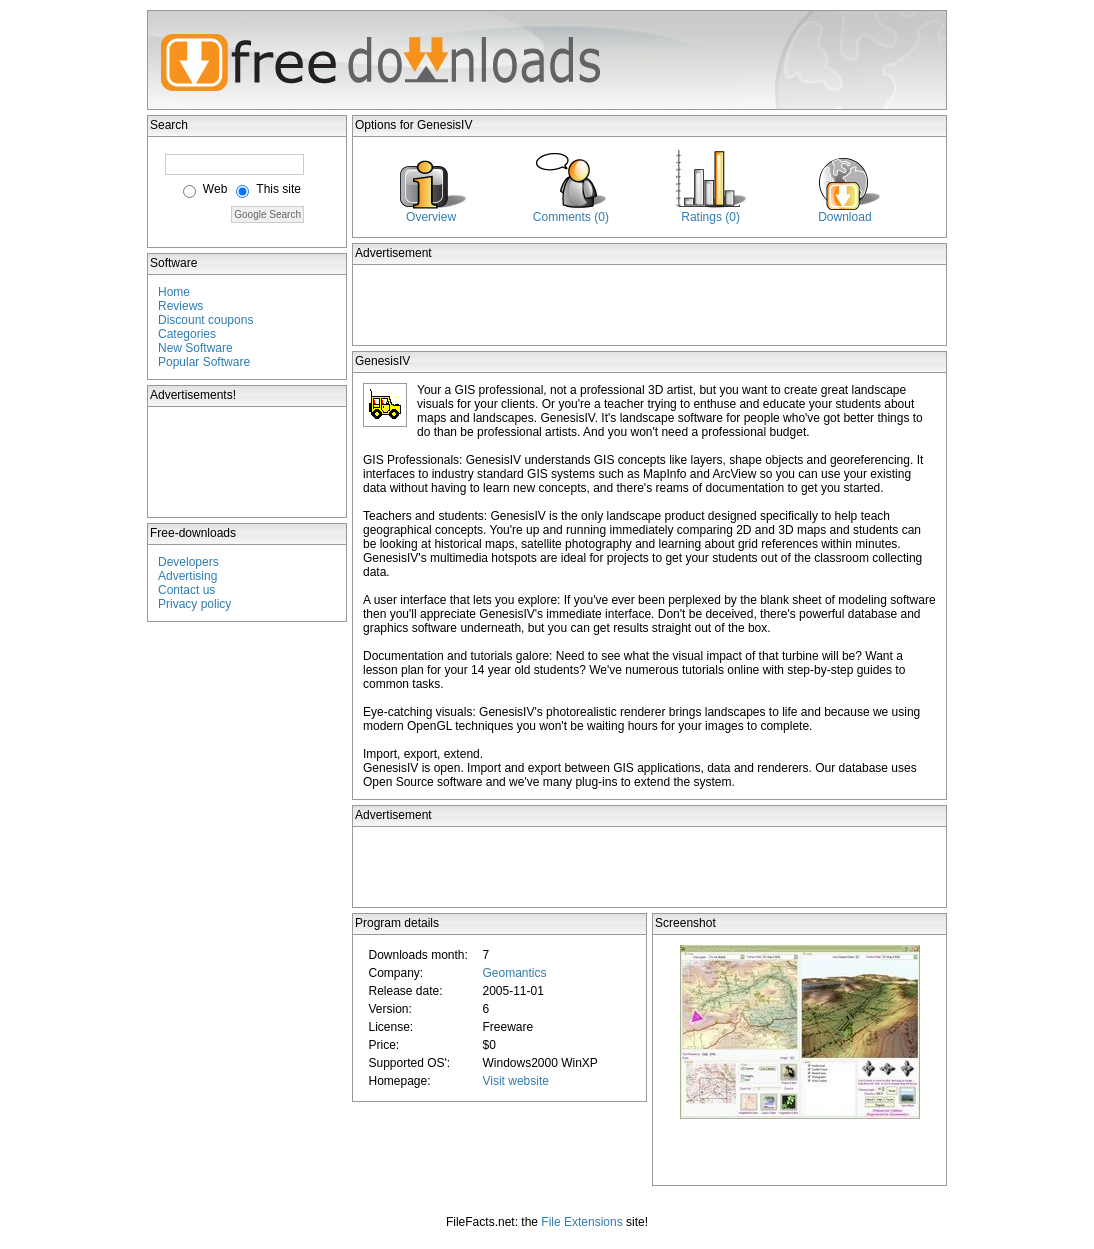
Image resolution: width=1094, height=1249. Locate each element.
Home (174, 292)
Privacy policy (194, 604)
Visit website (515, 1081)
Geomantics (514, 973)
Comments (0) (571, 217)
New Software (195, 348)
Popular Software (204, 362)
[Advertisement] (248, 462)
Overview (431, 217)
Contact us (186, 590)
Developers (188, 562)
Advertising (187, 576)
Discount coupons (205, 320)
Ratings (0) (710, 217)
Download (844, 217)
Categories (187, 334)
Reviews (180, 306)
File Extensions (581, 1222)
